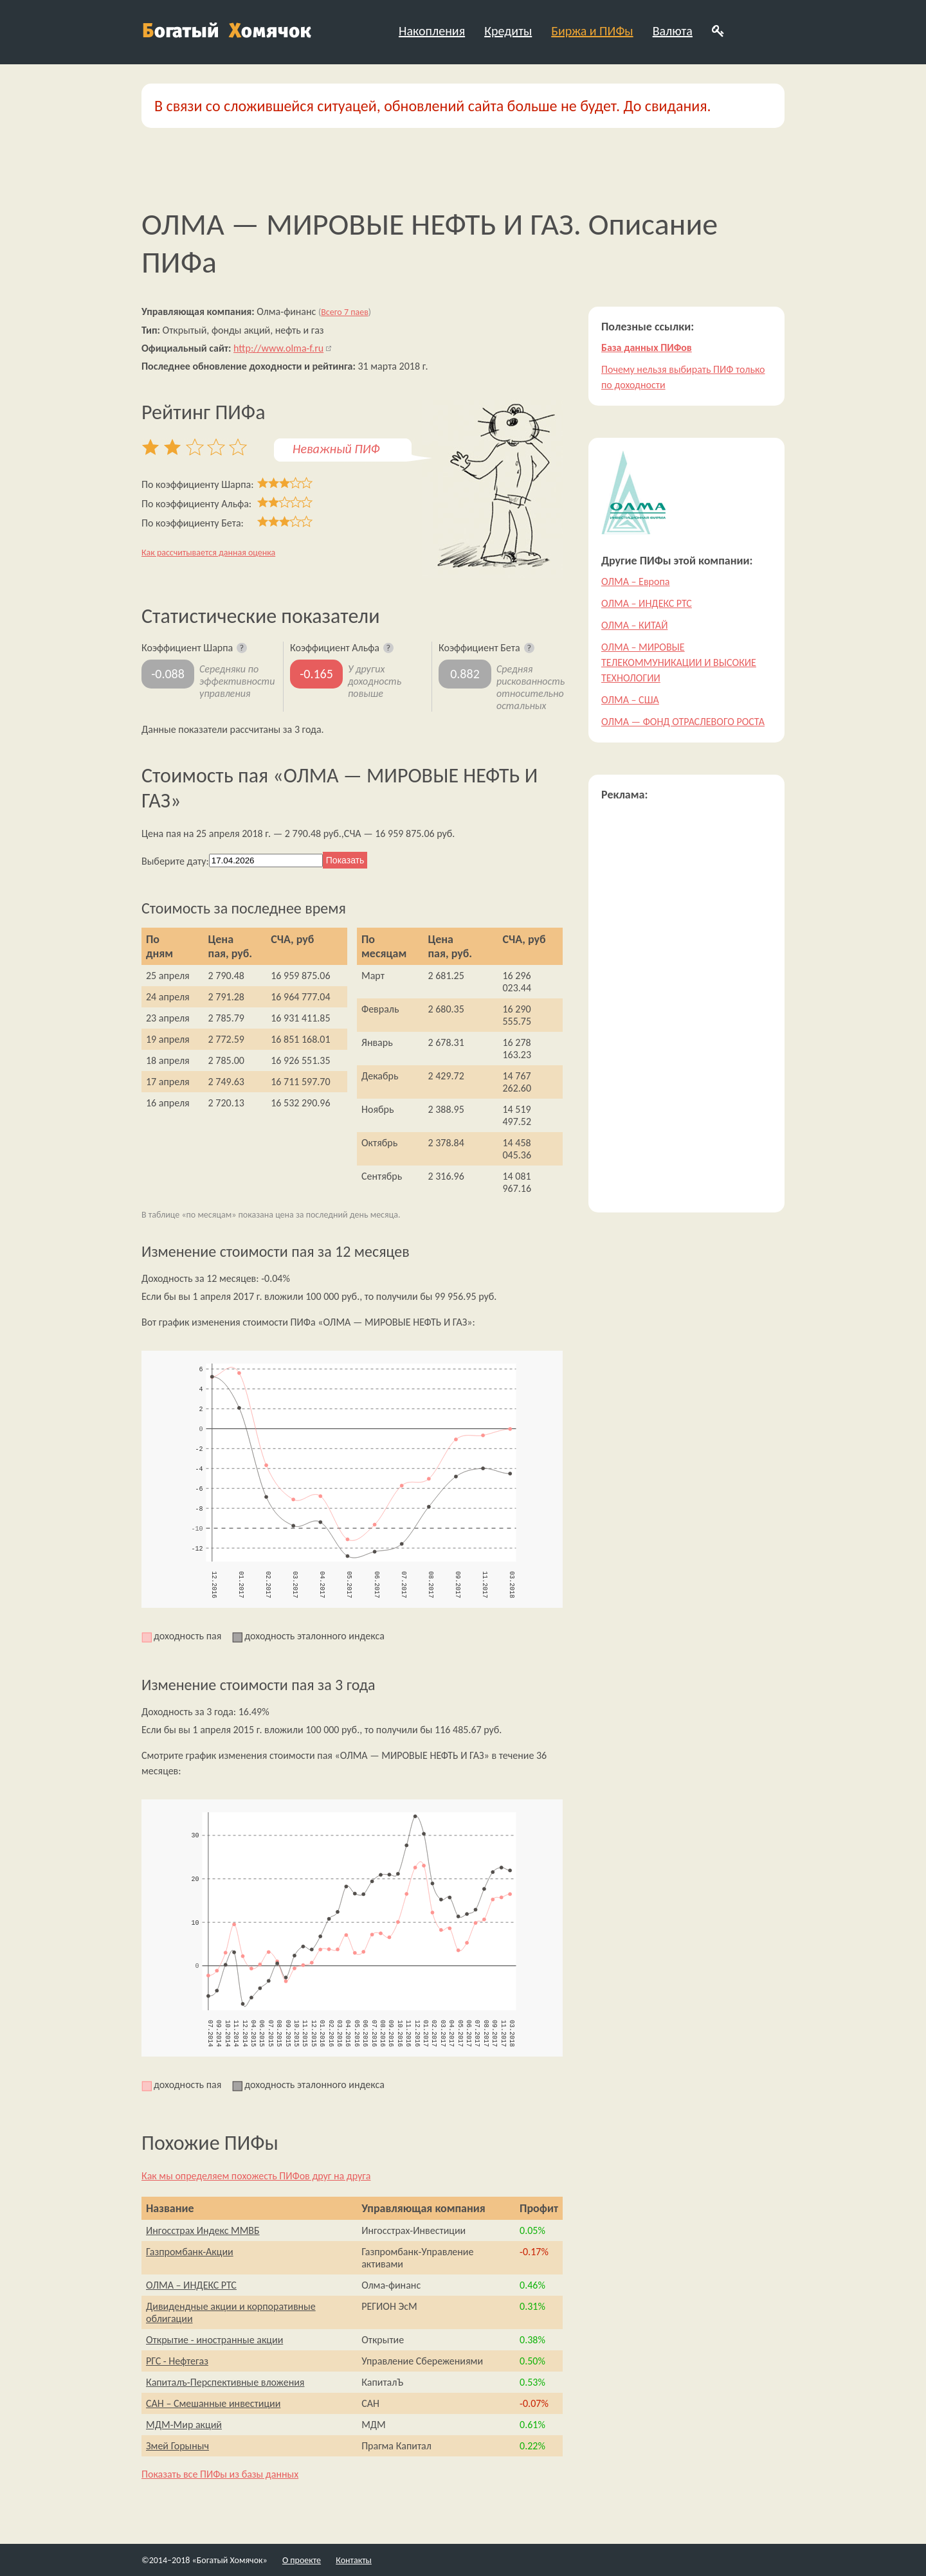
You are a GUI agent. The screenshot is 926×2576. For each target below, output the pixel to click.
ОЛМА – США (630, 700)
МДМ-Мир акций (184, 2424)
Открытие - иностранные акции (214, 2340)
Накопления (432, 31)
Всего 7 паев (344, 312)
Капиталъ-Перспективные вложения (225, 2382)
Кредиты (508, 31)
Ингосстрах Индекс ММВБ (203, 2230)
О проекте (301, 2560)
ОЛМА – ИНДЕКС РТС (191, 2285)
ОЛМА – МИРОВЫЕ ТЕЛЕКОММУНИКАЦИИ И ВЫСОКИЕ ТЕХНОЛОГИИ (678, 662)
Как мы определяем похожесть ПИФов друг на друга (255, 2176)
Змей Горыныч (177, 2446)
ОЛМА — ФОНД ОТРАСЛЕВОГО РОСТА (683, 722)
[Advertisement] (686, 1007)
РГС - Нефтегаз (177, 2361)
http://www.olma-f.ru (278, 348)
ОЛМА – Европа (635, 581)
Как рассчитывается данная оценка (208, 552)
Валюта (673, 31)
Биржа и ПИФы (592, 31)
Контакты (354, 2560)
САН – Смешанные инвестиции (213, 2403)
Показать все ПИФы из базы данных (219, 2474)
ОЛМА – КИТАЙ (634, 625)
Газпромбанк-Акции (189, 2252)
